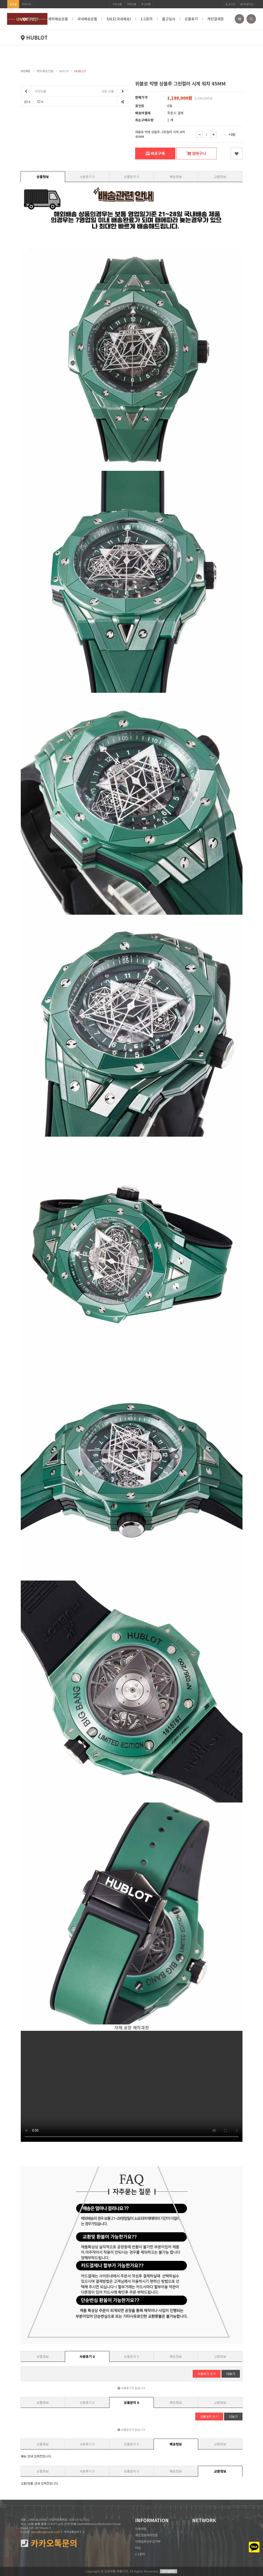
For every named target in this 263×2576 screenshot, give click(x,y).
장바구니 (196, 153)
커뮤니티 (26, 4)
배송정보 (176, 176)
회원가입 (246, 4)
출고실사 (168, 18)
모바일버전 (168, 2571)
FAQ (138, 2547)
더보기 (230, 2374)
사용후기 (87, 176)
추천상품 (131, 4)
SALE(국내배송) (119, 18)
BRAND (33, 18)
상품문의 (131, 176)
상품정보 (43, 176)
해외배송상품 (58, 18)
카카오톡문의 (49, 2543)
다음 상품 (115, 91)
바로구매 (155, 153)
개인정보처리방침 (146, 2535)
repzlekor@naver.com (45, 2532)
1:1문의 (147, 18)
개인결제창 (215, 18)
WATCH (64, 71)
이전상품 (33, 91)
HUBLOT (80, 71)
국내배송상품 (87, 18)
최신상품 (146, 4)
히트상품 (117, 4)
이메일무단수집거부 (148, 2541)
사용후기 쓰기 (207, 2374)
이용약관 (140, 2528)
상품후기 (191, 18)
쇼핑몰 (13, 4)
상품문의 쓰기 (209, 2416)
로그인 (230, 4)
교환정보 (220, 176)
